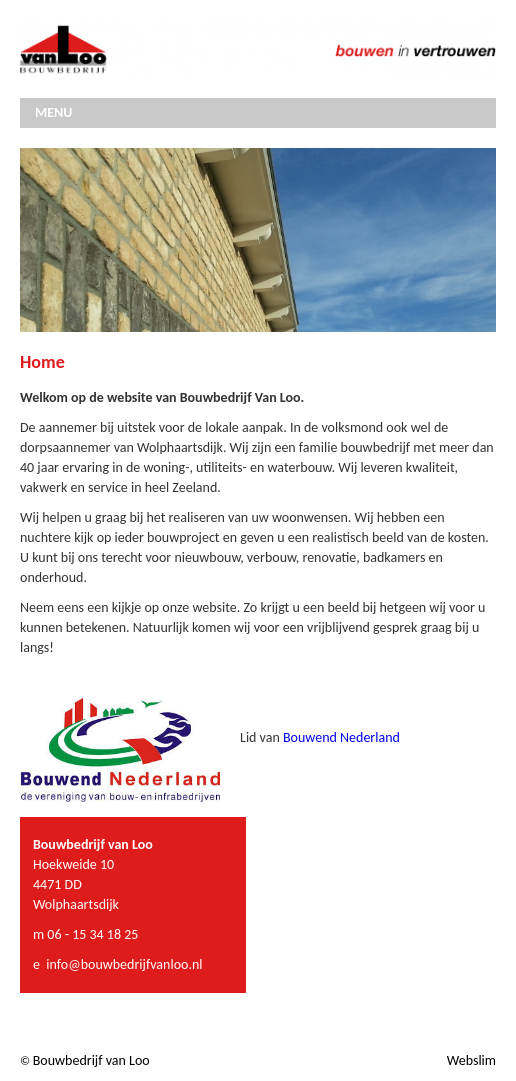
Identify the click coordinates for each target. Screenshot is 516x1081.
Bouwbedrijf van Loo (91, 1060)
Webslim (471, 1060)
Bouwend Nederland (341, 737)
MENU (53, 112)
